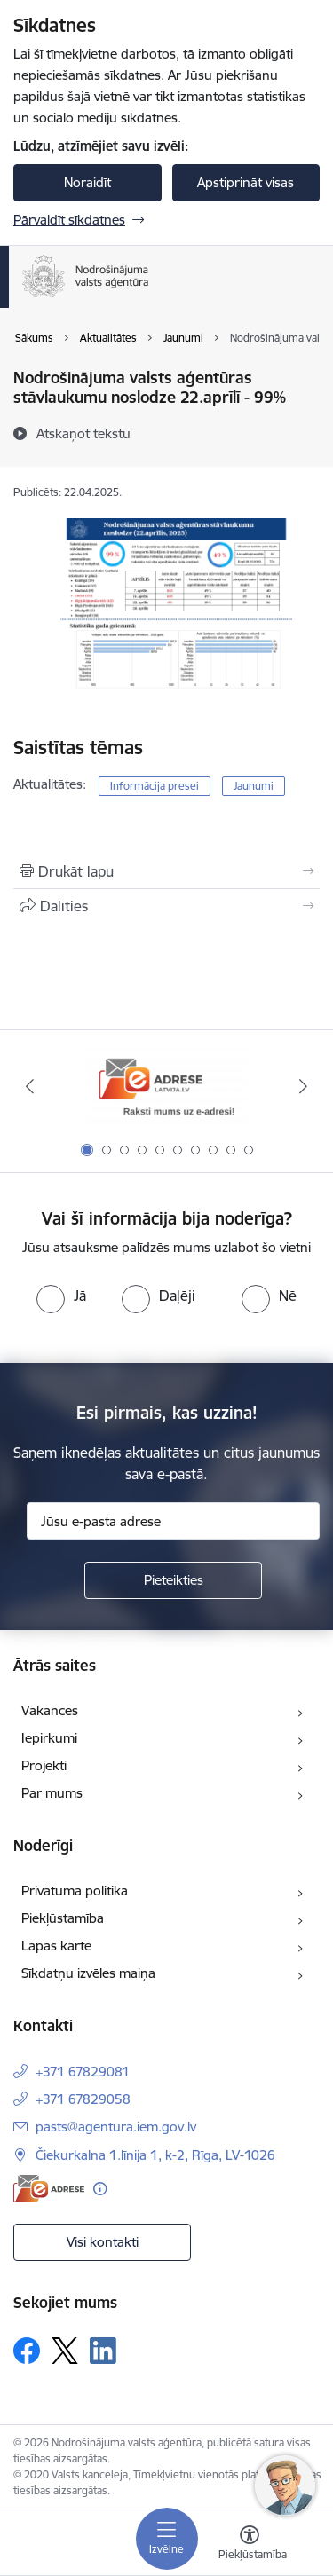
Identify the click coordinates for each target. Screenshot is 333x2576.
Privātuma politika (74, 1890)
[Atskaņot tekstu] (83, 433)
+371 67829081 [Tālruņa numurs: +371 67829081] (83, 2071)
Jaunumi (254, 785)
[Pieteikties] (173, 1580)
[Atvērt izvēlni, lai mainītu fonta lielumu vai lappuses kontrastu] (249, 2545)
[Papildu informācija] (100, 2188)
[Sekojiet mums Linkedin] (103, 2350)
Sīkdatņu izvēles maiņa (88, 1973)
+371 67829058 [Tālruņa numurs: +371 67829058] (83, 2099)
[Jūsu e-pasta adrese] (173, 1521)
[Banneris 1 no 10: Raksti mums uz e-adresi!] (167, 1086)
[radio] (61, 1295)
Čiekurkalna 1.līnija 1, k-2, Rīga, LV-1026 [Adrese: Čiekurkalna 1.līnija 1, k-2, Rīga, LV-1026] (155, 2155)
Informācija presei (154, 785)
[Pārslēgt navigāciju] (167, 2539)
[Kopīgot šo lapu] (166, 906)
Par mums (52, 1792)
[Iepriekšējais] (29, 1086)
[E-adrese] (48, 2188)
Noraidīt (87, 182)
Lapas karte (56, 1945)
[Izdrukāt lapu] (166, 871)
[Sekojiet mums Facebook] (26, 2350)
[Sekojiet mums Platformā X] (65, 2350)
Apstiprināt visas (245, 182)
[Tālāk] (304, 1086)
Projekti (44, 1765)
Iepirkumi (49, 1737)
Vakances (49, 1710)
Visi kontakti (103, 2241)
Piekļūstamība (62, 1918)
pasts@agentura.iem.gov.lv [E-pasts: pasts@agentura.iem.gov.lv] (116, 2126)
